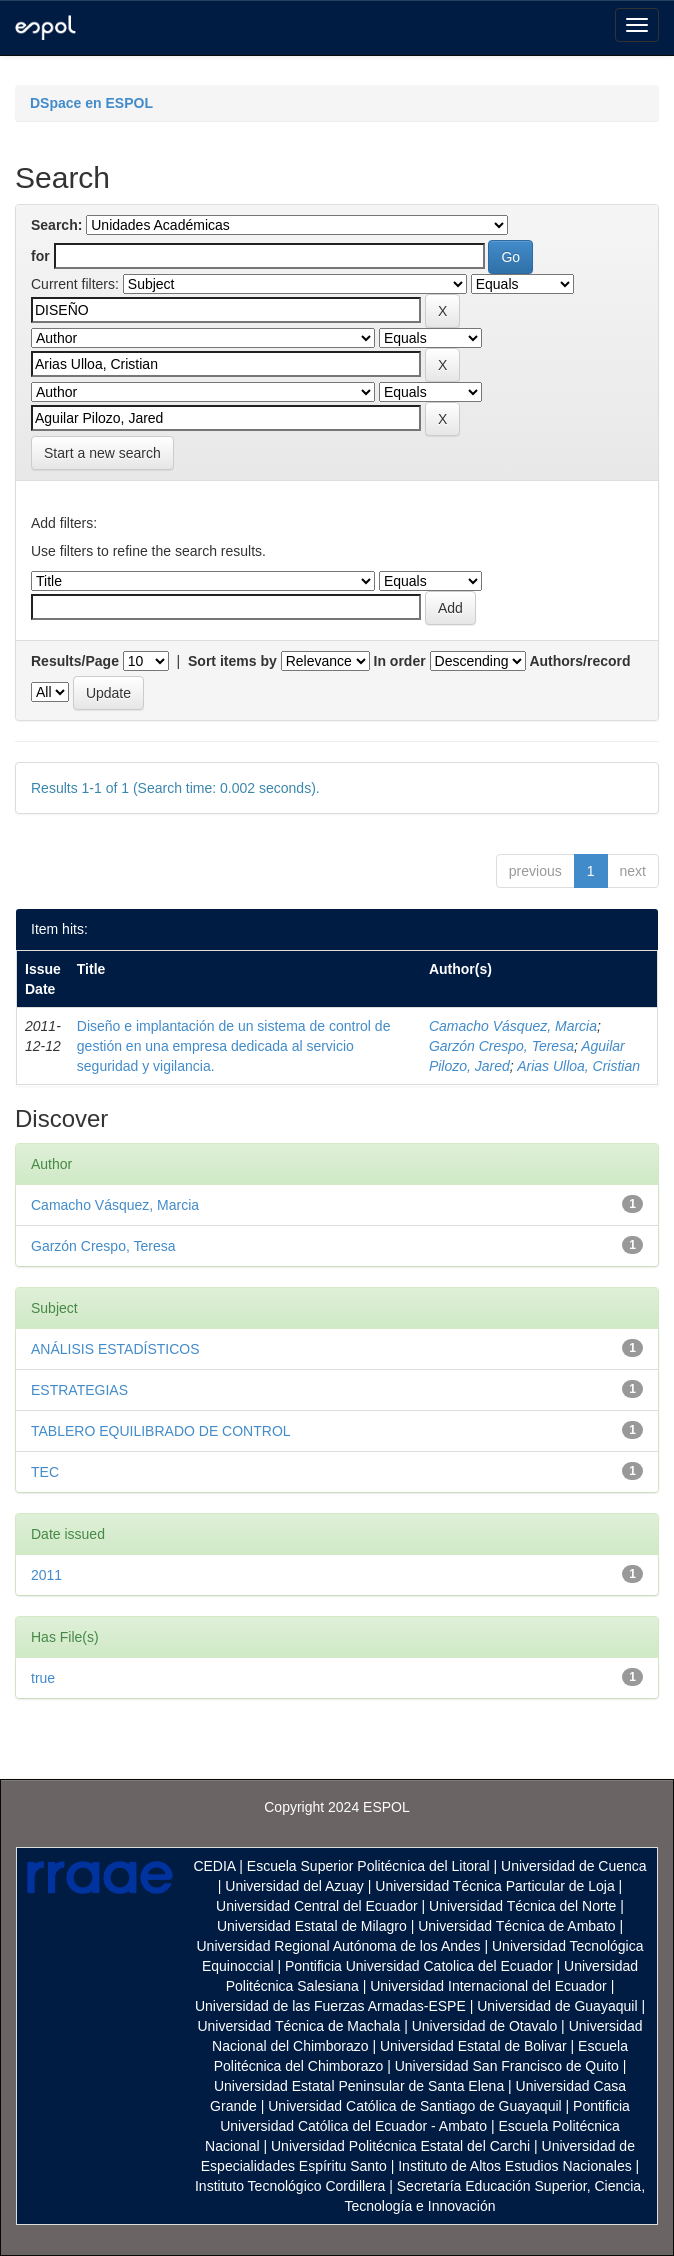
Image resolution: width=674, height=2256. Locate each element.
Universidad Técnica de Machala (298, 2026)
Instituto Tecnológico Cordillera (290, 2186)
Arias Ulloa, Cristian (578, 1066)
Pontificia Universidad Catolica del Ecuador (419, 1966)
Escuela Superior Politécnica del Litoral (368, 1866)
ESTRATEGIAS (79, 1390)
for (40, 256)
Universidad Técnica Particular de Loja (494, 1886)
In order (400, 661)
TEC (45, 1472)
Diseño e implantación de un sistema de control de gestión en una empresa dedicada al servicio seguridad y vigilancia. (234, 1046)
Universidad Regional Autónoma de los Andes (339, 1946)
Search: (56, 225)
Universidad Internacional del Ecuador (488, 1986)
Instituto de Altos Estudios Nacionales (514, 2166)
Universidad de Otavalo (485, 2026)
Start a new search (102, 453)
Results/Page (75, 661)
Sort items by (232, 661)
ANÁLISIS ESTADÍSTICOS (115, 1349)
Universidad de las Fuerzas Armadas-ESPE (330, 2006)
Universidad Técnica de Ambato (516, 1926)
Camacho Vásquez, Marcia (513, 1026)
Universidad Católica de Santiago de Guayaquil (414, 2106)
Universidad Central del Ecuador (317, 1906)
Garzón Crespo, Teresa (501, 1046)
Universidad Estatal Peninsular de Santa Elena (359, 2086)
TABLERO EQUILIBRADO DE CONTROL (161, 1431)
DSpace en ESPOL (91, 103)
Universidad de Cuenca (574, 1866)
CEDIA (214, 1866)
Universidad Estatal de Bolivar (473, 2046)
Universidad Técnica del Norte (522, 1906)
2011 (46, 1575)
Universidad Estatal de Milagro (312, 1926)
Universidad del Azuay (294, 1886)
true (43, 1678)
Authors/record (579, 661)
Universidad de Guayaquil (557, 2006)
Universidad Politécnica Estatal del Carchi (400, 2146)
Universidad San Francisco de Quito (507, 2066)
